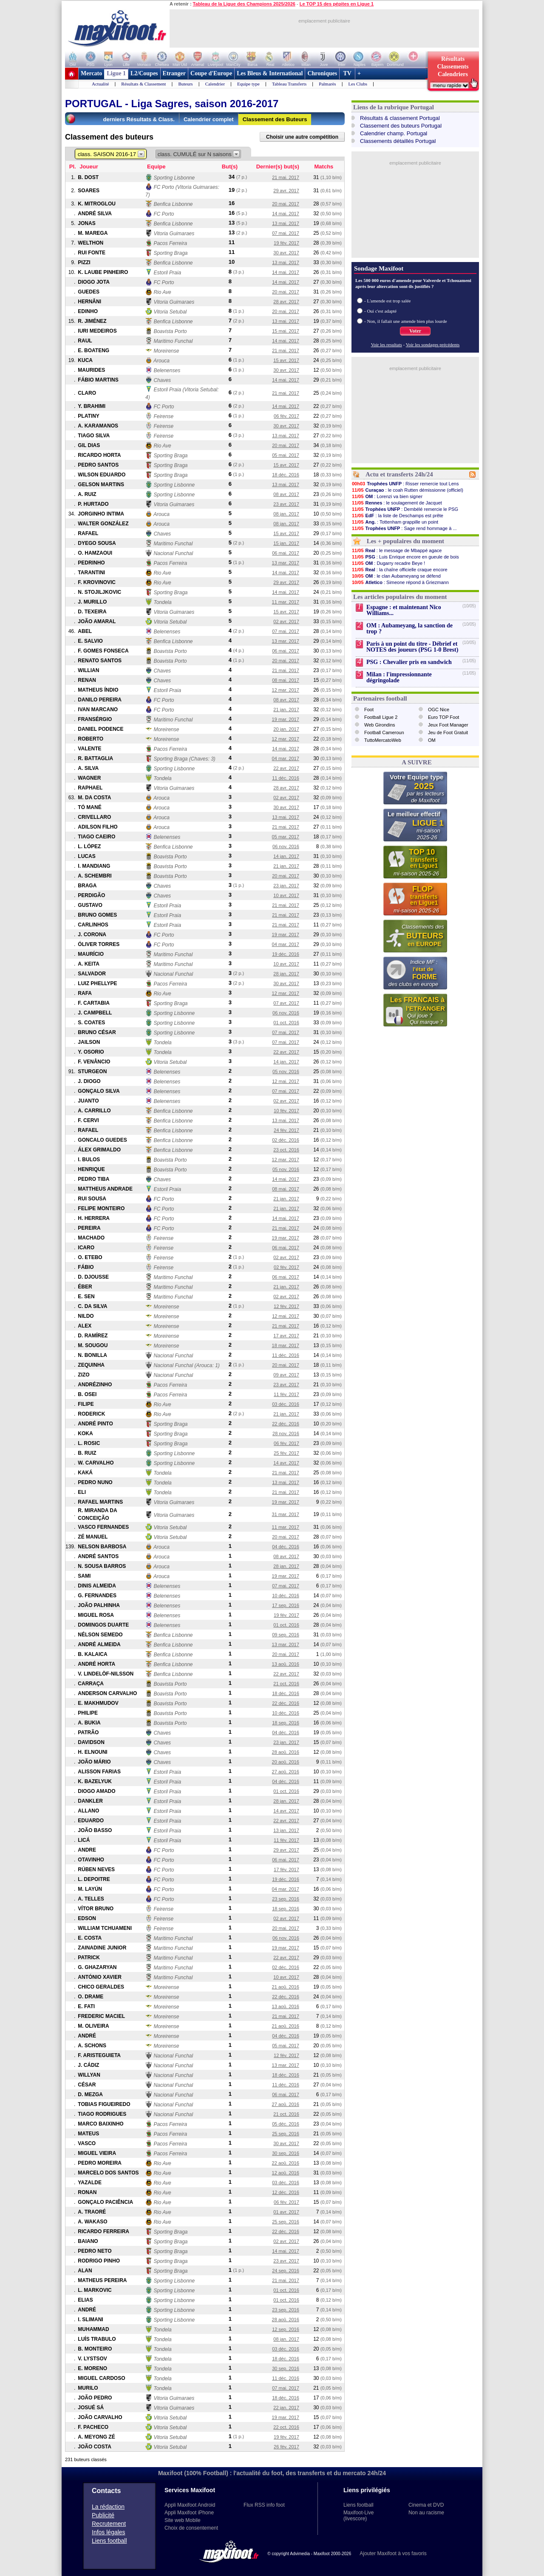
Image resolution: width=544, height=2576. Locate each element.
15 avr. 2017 (286, 360)
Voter (415, 331)
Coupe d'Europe (211, 73)
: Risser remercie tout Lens (405, 483)
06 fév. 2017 (286, 416)
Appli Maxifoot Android (189, 2505)
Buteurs (185, 83)
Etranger (174, 73)
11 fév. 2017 (286, 1394)
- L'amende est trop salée (387, 300)
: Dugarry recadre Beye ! (388, 563)
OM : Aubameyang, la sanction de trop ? (409, 628)
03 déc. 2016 (285, 1404)
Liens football (109, 2540)
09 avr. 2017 (286, 1374)
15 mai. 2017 (285, 330)
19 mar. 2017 (285, 719)
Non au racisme (426, 2513)
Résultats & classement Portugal (400, 118)
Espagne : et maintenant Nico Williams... (403, 610)
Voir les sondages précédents (433, 344)
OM (432, 740)
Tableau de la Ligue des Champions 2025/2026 (244, 3)
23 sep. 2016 (285, 1898)
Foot (369, 709)
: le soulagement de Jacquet (396, 502)
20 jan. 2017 (286, 729)
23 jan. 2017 (286, 885)
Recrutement (109, 2523)
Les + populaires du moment (405, 541)
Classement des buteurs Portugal (401, 126)
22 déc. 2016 (285, 1423)
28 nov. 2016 (285, 1433)
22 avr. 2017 (286, 768)
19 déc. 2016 (285, 954)
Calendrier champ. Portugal (393, 133)
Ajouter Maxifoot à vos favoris (393, 2553)
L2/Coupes (144, 73)
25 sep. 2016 (285, 2133)
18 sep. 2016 (285, 1722)
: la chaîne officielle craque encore (399, 569)
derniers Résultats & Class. (139, 119)
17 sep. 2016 (285, 1605)
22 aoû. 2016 (285, 2163)
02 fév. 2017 (286, 1267)
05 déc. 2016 (285, 2123)
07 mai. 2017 (285, 233)
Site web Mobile (182, 2520)
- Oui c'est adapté (380, 310)
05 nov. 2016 (285, 1071)
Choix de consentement (191, 2528)
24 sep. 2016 (285, 2270)
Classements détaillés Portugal (398, 141)
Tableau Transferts (289, 83)
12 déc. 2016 (285, 2192)
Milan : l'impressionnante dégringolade (399, 677)
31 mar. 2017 (285, 1514)
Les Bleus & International (270, 73)
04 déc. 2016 (285, 1546)
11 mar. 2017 (285, 601)
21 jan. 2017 (286, 709)
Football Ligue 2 (380, 717)
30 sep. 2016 (285, 2153)
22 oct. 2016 (286, 2427)
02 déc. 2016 (285, 1140)
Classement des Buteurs (275, 119)
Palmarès (327, 83)
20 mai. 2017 (285, 203)
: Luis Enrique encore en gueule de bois (405, 556)
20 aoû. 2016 (285, 1761)
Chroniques (322, 73)
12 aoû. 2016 (285, 2172)
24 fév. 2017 (286, 1130)
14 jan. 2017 (286, 856)
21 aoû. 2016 (285, 1986)
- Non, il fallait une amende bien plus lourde (405, 321)
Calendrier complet (209, 119)
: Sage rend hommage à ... (404, 528)
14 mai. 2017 (285, 213)
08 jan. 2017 (286, 513)
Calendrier (215, 83)
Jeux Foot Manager (448, 724)
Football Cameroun (384, 732)
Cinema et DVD (426, 2505)
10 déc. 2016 (285, 1595)
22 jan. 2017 (286, 2407)
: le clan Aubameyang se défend (396, 575)
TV (347, 73)
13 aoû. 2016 (285, 1664)
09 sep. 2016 (285, 1634)
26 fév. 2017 (286, 2446)
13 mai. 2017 (285, 223)
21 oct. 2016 (286, 1683)
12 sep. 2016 (285, 2329)
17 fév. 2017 (286, 1869)
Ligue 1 (116, 73)
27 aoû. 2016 (285, 1771)
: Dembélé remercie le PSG (404, 509)
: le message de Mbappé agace (396, 550)
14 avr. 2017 (286, 1462)
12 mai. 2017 (285, 1081)
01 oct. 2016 (286, 1022)
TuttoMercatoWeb (382, 740)
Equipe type (248, 83)
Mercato (91, 73)
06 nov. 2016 (285, 846)
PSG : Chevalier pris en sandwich (409, 662)
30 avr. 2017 (286, 252)
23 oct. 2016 (286, 1149)
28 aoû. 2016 (285, 1752)
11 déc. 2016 (285, 778)
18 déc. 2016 (285, 474)
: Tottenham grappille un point (394, 521)
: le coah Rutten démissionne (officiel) (407, 490)
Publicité (103, 2515)
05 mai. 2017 (285, 455)
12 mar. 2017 (285, 689)
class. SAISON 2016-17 (111, 154)
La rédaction (108, 2506)
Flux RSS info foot (264, 2505)
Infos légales (108, 2532)
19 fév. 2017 (286, 242)
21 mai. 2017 (285, 177)
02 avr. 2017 (286, 621)
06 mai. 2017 (285, 553)
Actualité (100, 83)
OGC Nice (438, 709)
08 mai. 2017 (285, 680)
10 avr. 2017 (286, 895)
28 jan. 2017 (286, 973)
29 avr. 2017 (286, 190)
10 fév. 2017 (286, 1110)
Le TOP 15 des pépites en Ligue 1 (337, 3)
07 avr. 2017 (286, 1003)
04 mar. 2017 (285, 758)
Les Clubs (357, 83)
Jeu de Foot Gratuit (448, 732)
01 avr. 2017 (286, 2211)
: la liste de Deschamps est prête (397, 515)
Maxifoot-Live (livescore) (358, 2516)
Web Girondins (379, 724)
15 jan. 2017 (286, 543)
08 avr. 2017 (286, 494)
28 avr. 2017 (286, 301)
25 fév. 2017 (286, 1453)
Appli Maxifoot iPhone (189, 2513)
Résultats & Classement (143, 83)
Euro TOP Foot (443, 717)
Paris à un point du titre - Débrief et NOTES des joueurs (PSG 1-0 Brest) (412, 647)
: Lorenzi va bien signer (386, 496)
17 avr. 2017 (286, 1335)
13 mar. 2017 (285, 562)
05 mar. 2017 (285, 836)
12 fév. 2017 (286, 1306)
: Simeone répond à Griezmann (400, 582)
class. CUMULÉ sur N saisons (199, 154)
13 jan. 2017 (286, 1830)
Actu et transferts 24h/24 (399, 474)
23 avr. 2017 (286, 504)
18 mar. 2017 (285, 1345)
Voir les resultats (386, 344)
